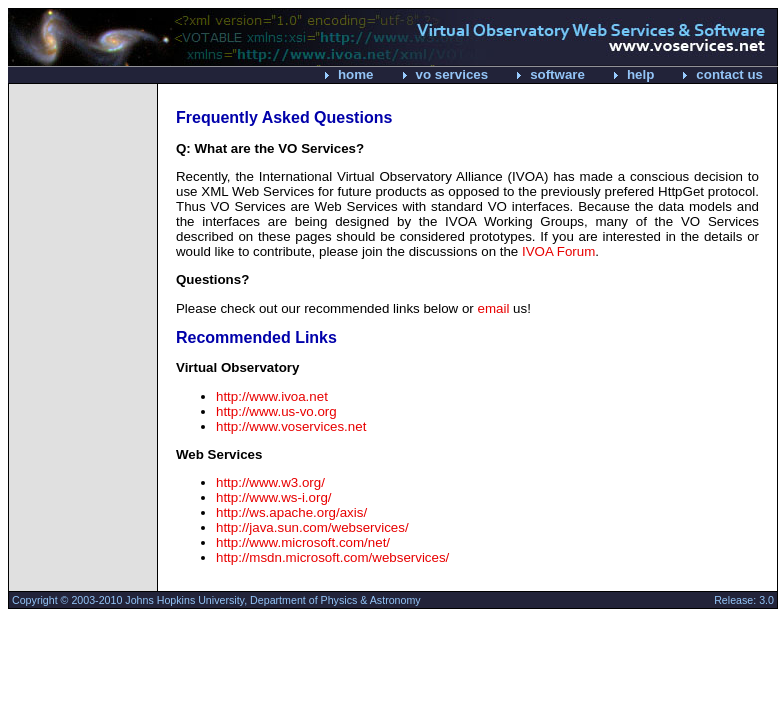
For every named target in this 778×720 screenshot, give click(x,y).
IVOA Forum (558, 251)
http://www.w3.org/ (270, 482)
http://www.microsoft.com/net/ (303, 542)
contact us (729, 74)
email (494, 308)
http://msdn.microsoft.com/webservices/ (332, 557)
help (640, 74)
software (557, 74)
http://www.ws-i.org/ (274, 497)
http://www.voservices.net (291, 426)
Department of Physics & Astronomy (335, 600)
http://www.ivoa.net (272, 396)
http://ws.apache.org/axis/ (291, 512)
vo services (452, 74)
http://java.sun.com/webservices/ (312, 527)
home (356, 74)
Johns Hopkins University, (186, 600)
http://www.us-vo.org (276, 411)
